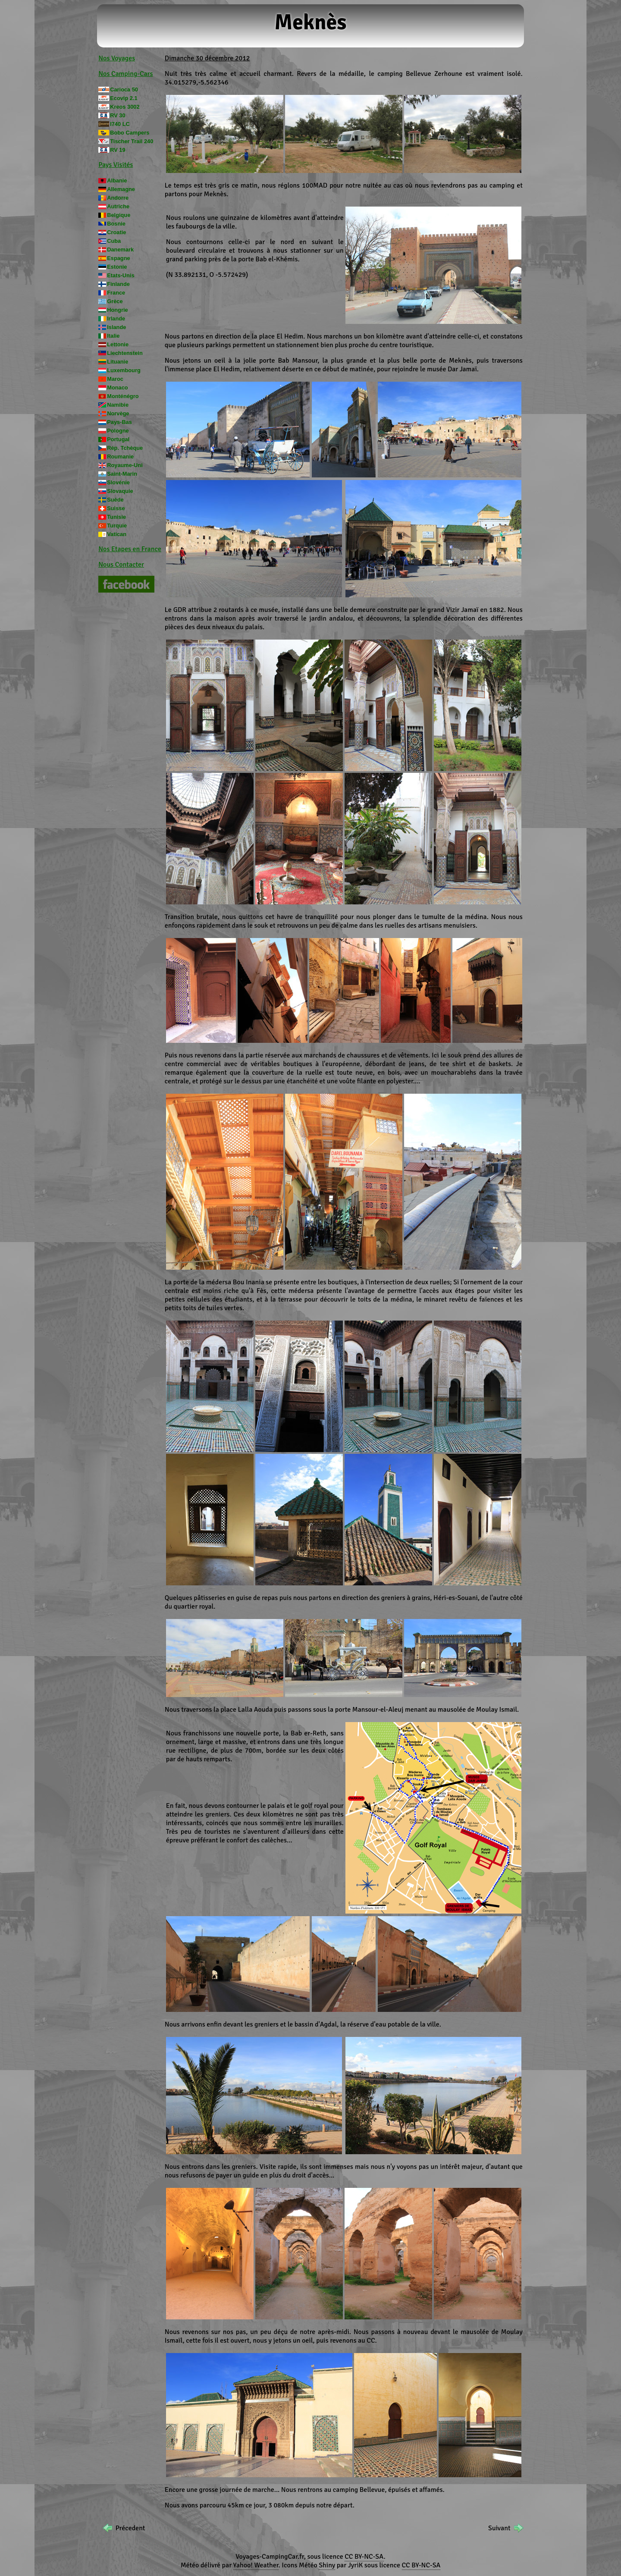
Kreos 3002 (124, 107)
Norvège (118, 413)
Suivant (499, 2528)
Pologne (118, 430)
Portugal (118, 439)
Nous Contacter (121, 564)
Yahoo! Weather (256, 2565)
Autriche (118, 206)
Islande (116, 327)
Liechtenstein (125, 353)
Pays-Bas (119, 422)
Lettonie (118, 344)
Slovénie (118, 482)
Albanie (117, 180)
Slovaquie (120, 491)
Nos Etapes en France (129, 549)
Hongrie (117, 310)
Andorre (118, 198)
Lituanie (117, 361)
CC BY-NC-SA (364, 2556)
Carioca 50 (124, 89)
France (116, 292)
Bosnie (116, 223)
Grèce (114, 301)
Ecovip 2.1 (123, 98)
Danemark (120, 249)
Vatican (116, 534)
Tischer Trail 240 (131, 141)
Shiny (327, 2565)
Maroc (115, 379)
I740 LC (120, 124)
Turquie (117, 525)
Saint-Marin (122, 474)
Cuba (114, 241)
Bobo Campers (129, 132)
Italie (113, 336)
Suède (115, 499)
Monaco (117, 387)
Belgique (118, 215)
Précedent (130, 2528)
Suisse (116, 508)
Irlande (116, 318)
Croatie (116, 232)
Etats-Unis (120, 275)
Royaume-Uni (124, 465)
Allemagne (121, 189)
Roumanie (120, 456)
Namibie (118, 405)
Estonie (117, 267)
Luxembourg (124, 370)
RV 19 (117, 150)
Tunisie (116, 517)
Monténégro (122, 396)
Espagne (118, 258)
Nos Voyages (116, 58)
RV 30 (117, 115)
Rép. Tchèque (125, 448)
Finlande (118, 284)
